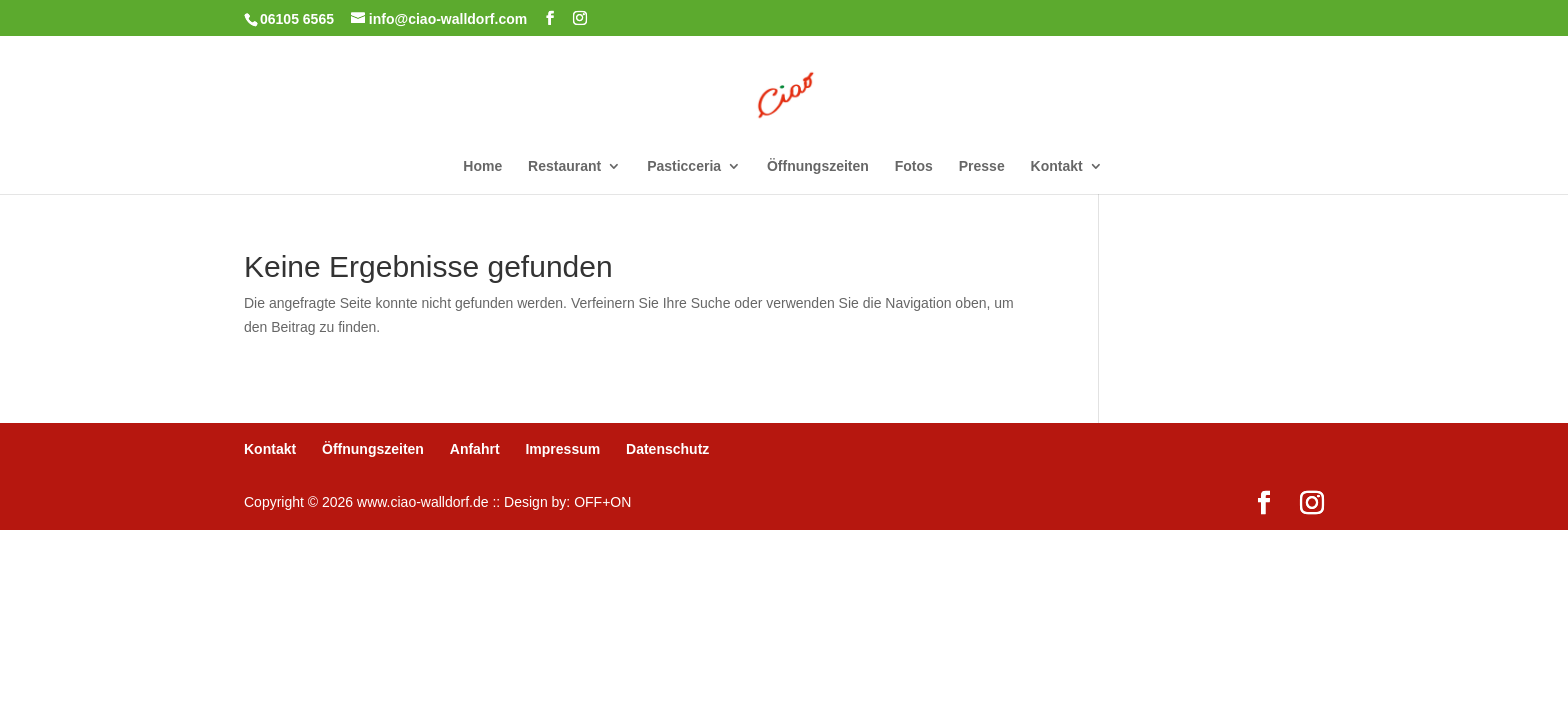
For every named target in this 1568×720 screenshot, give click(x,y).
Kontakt (1057, 166)
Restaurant (564, 166)
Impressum (562, 449)
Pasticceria (684, 166)
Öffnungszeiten (818, 166)
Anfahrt (475, 449)
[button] (44, 676)
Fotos (914, 166)
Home (482, 166)
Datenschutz (667, 449)
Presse (982, 166)
